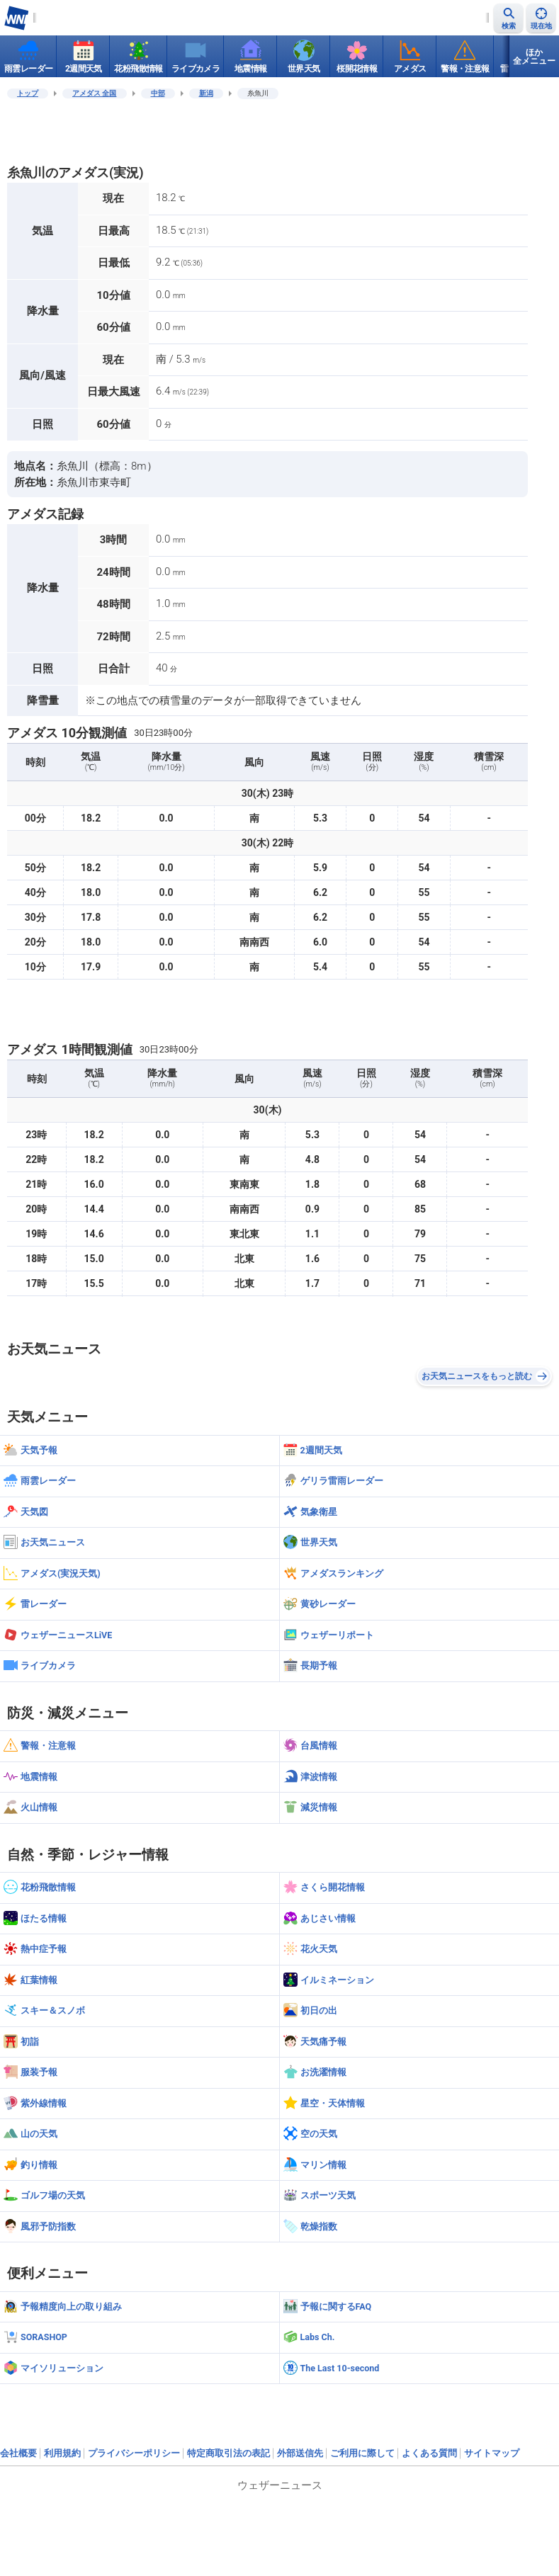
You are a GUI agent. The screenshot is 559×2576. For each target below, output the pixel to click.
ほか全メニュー (534, 56)
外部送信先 (300, 2453)
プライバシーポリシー (134, 2453)
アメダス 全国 (94, 93)
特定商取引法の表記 (228, 2453)
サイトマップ (491, 2453)
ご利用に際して (362, 2453)
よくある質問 (429, 2453)
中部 (158, 93)
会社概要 (18, 2453)
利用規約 (62, 2453)
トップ (27, 93)
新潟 (206, 93)
